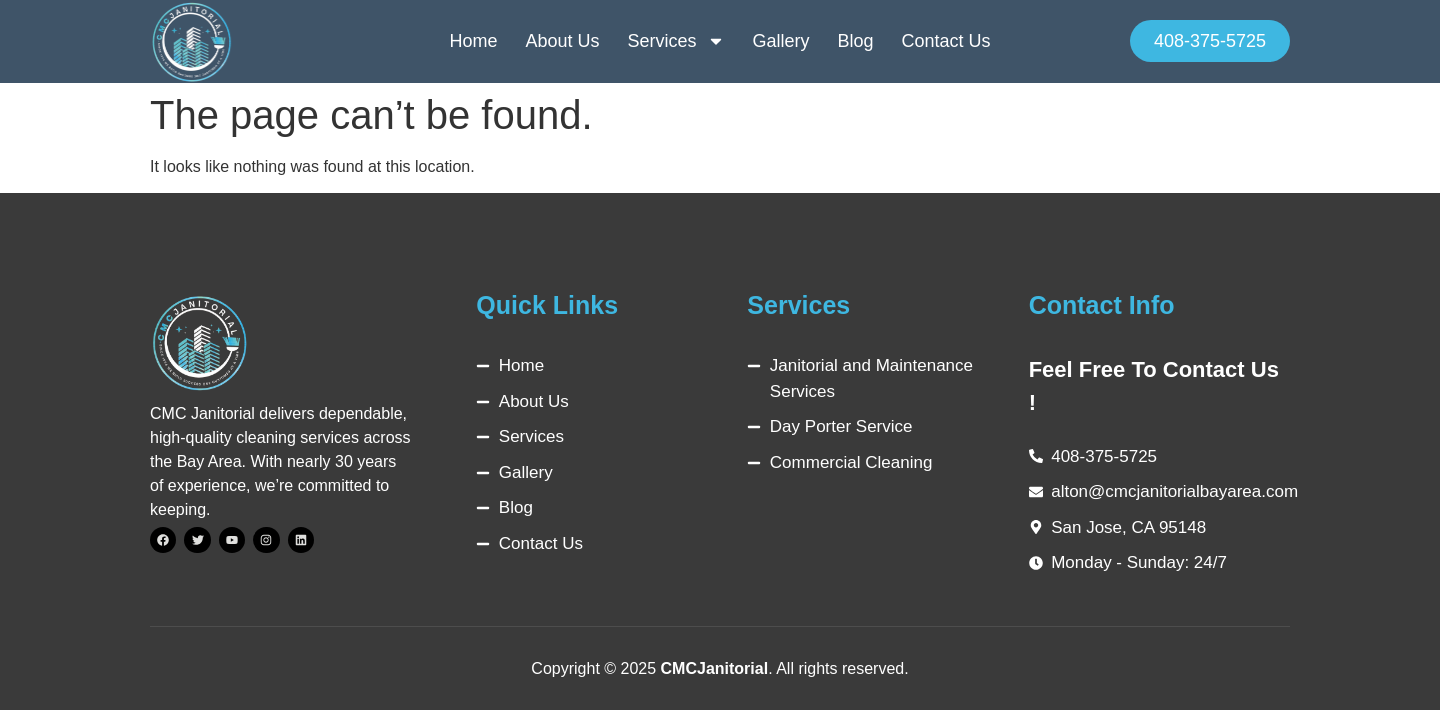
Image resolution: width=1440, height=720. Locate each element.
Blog (856, 41)
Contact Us (946, 41)
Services (675, 41)
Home (473, 41)
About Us (562, 41)
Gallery (781, 41)
